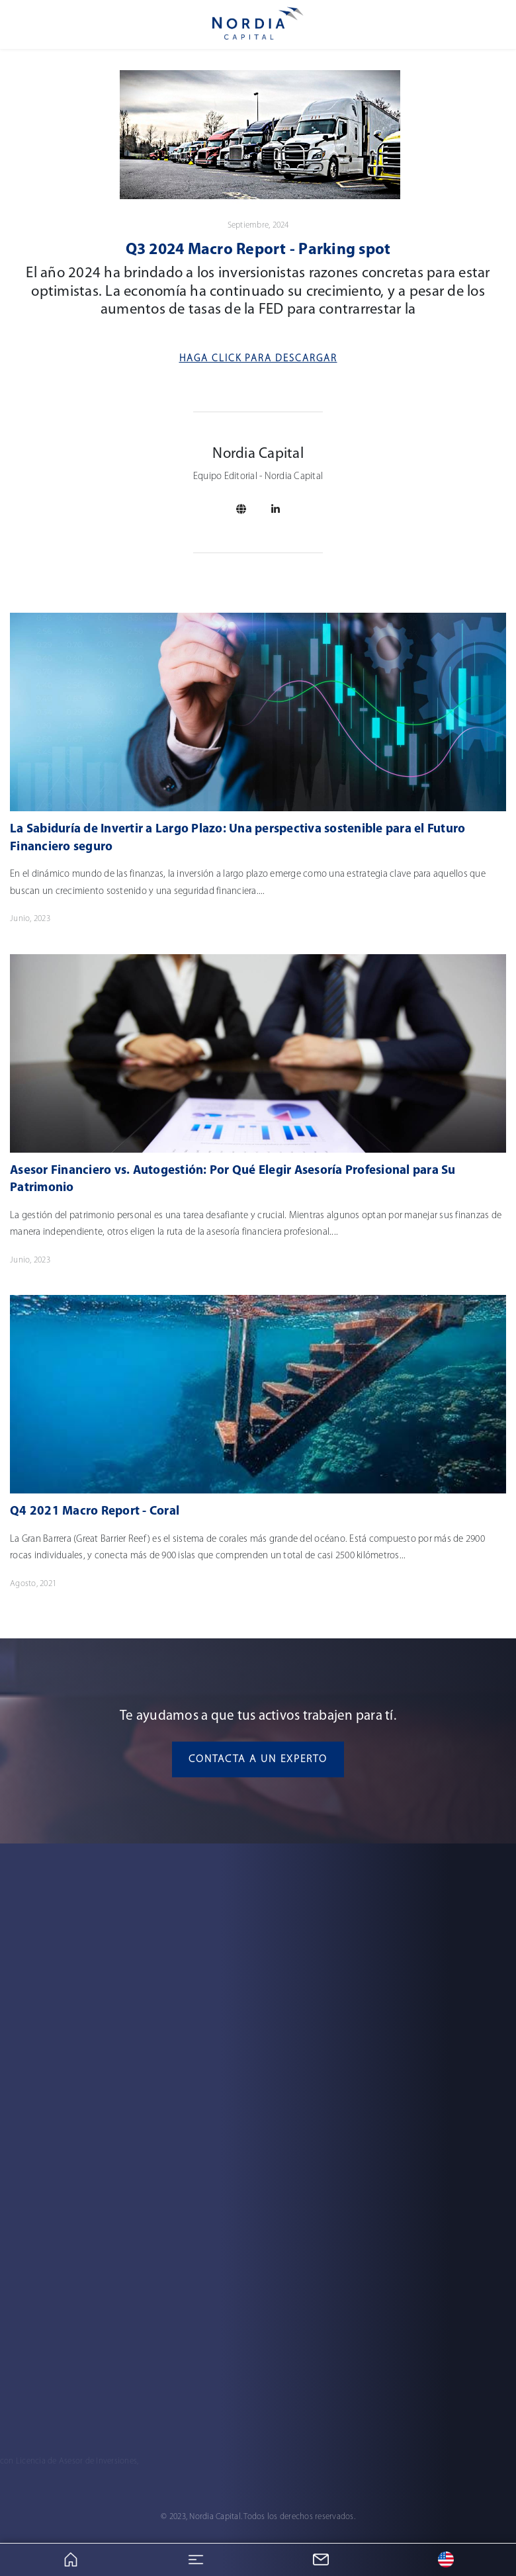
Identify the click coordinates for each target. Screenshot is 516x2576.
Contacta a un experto (258, 1759)
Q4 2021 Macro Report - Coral (94, 1511)
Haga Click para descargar (258, 359)
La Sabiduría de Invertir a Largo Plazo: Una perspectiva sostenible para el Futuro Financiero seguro (237, 838)
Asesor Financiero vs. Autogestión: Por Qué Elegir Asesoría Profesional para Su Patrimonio (233, 1180)
